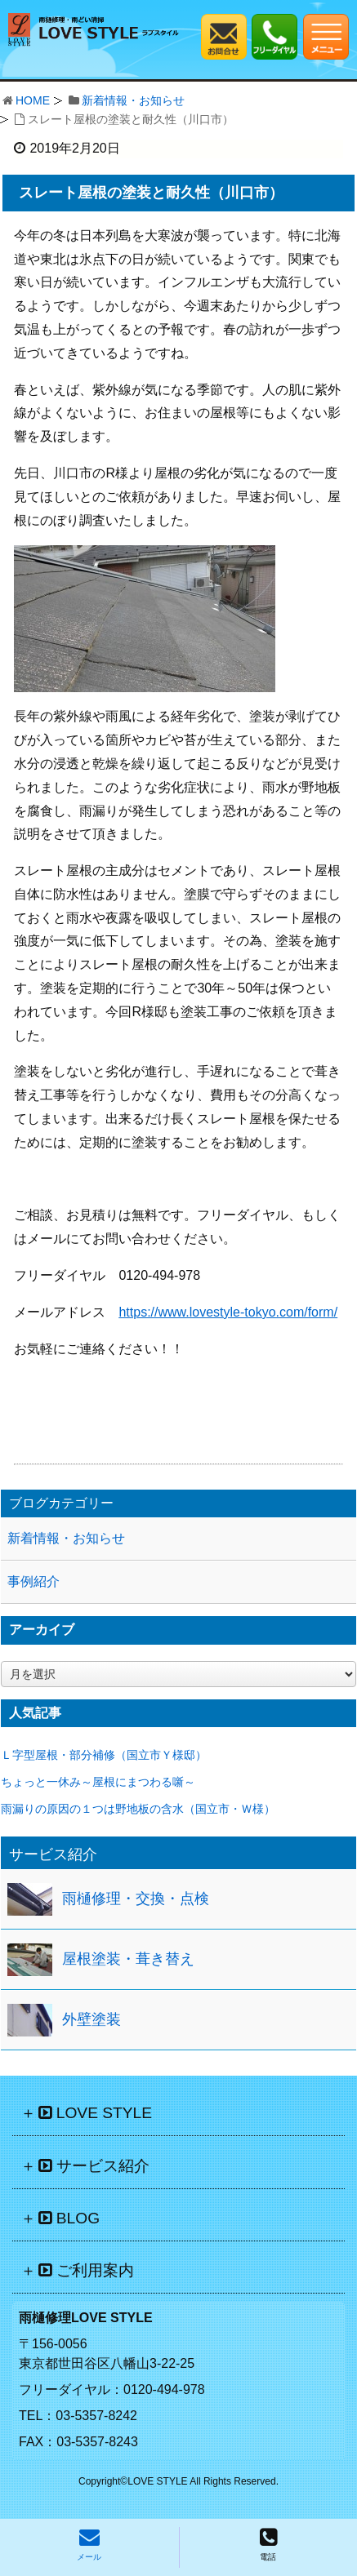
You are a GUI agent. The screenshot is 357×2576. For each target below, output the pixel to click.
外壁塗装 (91, 2019)
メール (89, 2544)
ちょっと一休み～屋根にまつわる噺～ (98, 1781)
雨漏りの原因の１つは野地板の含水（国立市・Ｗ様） (138, 1808)
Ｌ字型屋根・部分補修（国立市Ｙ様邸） (104, 1754)
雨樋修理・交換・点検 (135, 1898)
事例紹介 (33, 1581)
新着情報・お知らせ (133, 100)
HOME (33, 100)
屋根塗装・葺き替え (128, 1959)
